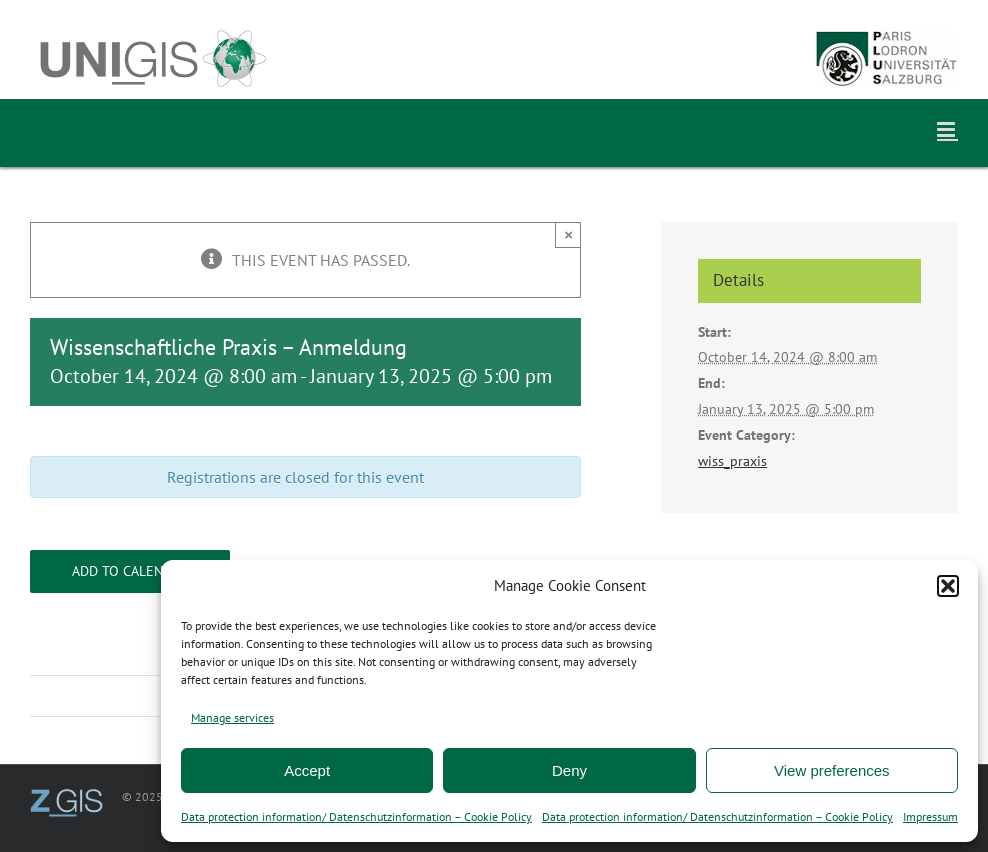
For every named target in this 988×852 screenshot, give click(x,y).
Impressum (930, 816)
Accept (307, 770)
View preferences (832, 770)
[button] (948, 586)
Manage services (232, 717)
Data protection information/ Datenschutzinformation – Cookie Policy (356, 816)
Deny (569, 770)
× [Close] (568, 234)
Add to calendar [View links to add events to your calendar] (130, 571)
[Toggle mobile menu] (947, 129)
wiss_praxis (732, 461)
